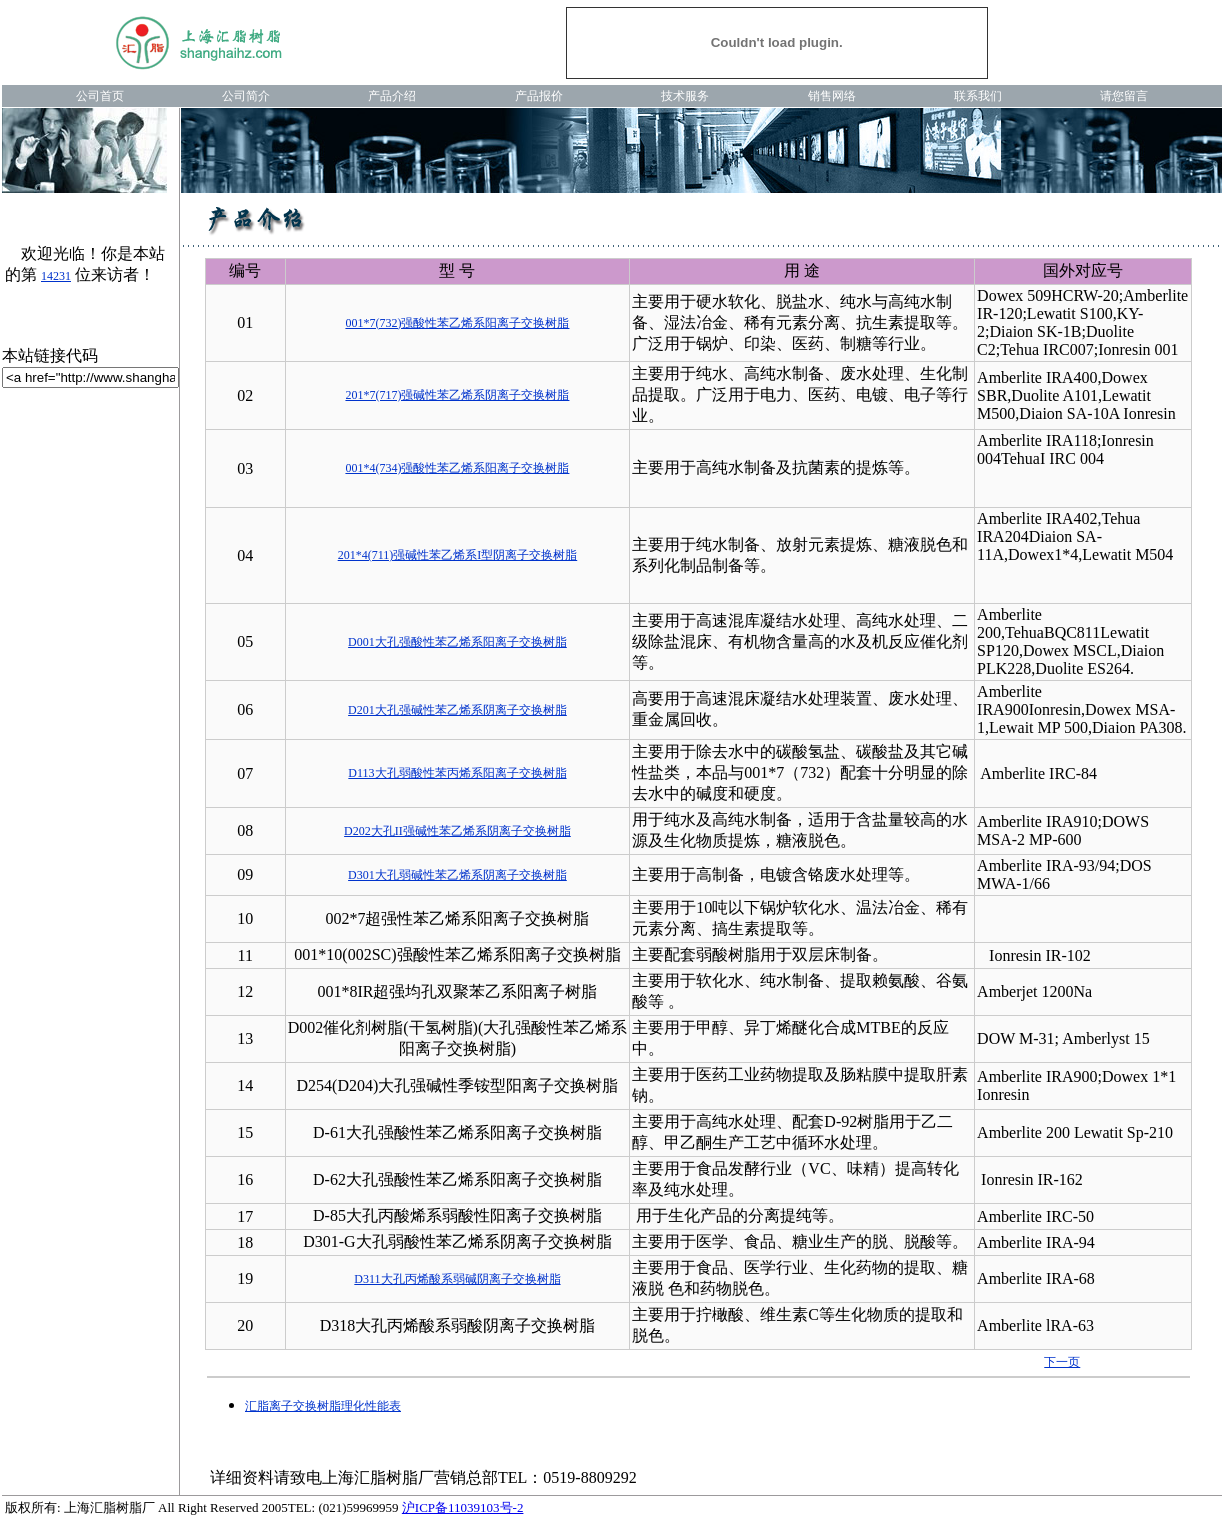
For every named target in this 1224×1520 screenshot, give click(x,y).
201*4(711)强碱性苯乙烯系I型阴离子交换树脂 (458, 555)
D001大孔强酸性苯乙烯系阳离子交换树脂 (457, 642)
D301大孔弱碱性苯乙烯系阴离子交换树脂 (457, 875)
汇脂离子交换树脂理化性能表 (323, 1406)
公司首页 (100, 96)
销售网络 (832, 96)
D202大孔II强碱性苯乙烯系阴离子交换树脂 (457, 831)
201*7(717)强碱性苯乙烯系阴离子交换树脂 (457, 395)
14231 (56, 276)
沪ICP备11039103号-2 (463, 1507)
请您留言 (1124, 96)
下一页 (1062, 1362)
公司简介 (246, 96)
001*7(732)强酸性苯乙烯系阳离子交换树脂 (457, 323)
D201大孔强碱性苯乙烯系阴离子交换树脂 (457, 710)
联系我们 (978, 96)
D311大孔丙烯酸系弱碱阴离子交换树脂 (457, 1279)
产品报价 (539, 96)
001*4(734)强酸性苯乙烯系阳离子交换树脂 (457, 468)
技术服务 (685, 96)
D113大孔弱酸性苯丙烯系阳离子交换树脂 (457, 773)
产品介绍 (392, 96)
